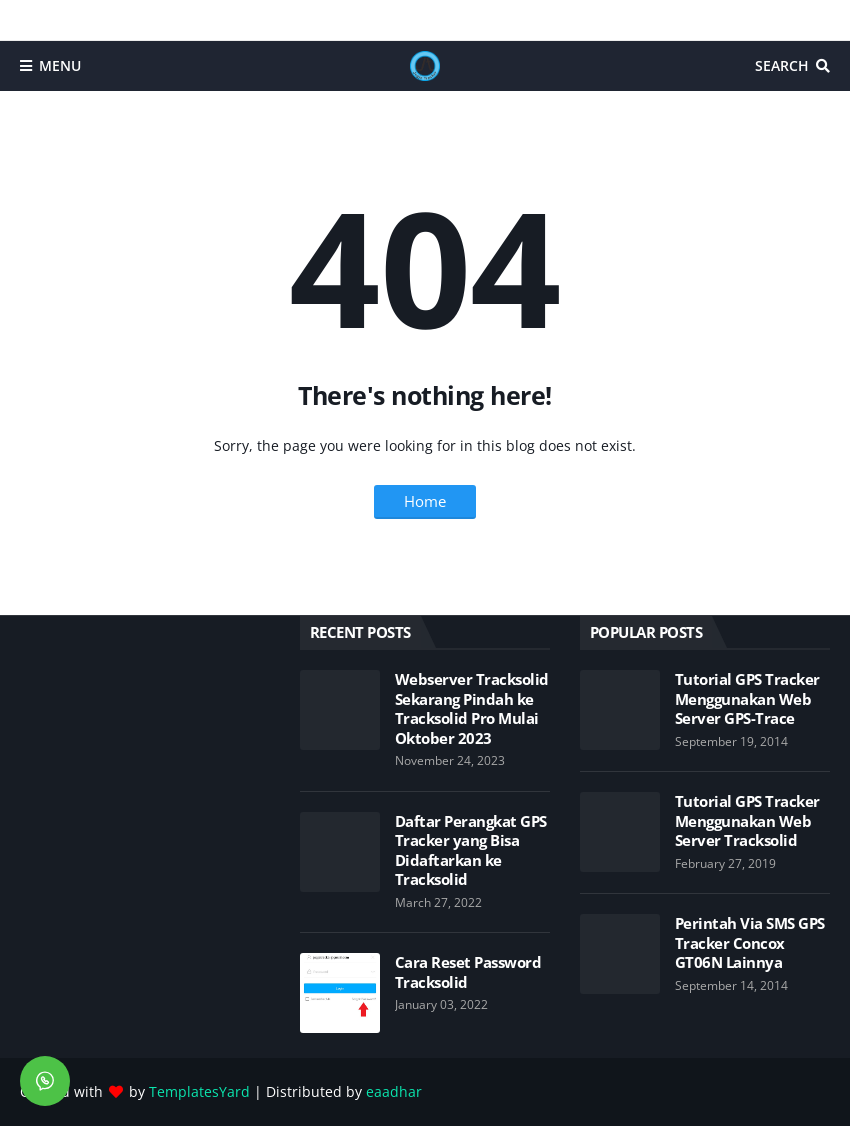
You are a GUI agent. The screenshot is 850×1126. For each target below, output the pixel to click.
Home (425, 501)
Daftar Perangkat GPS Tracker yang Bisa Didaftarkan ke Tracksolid (471, 851)
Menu (60, 65)
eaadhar (394, 1091)
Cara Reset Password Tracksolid (468, 972)
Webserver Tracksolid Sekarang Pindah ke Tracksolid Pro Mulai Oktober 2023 (472, 709)
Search (782, 65)
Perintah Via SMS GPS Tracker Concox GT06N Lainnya (750, 943)
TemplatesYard (199, 1091)
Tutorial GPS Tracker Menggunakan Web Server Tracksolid (747, 821)
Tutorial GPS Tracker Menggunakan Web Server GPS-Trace (747, 699)
